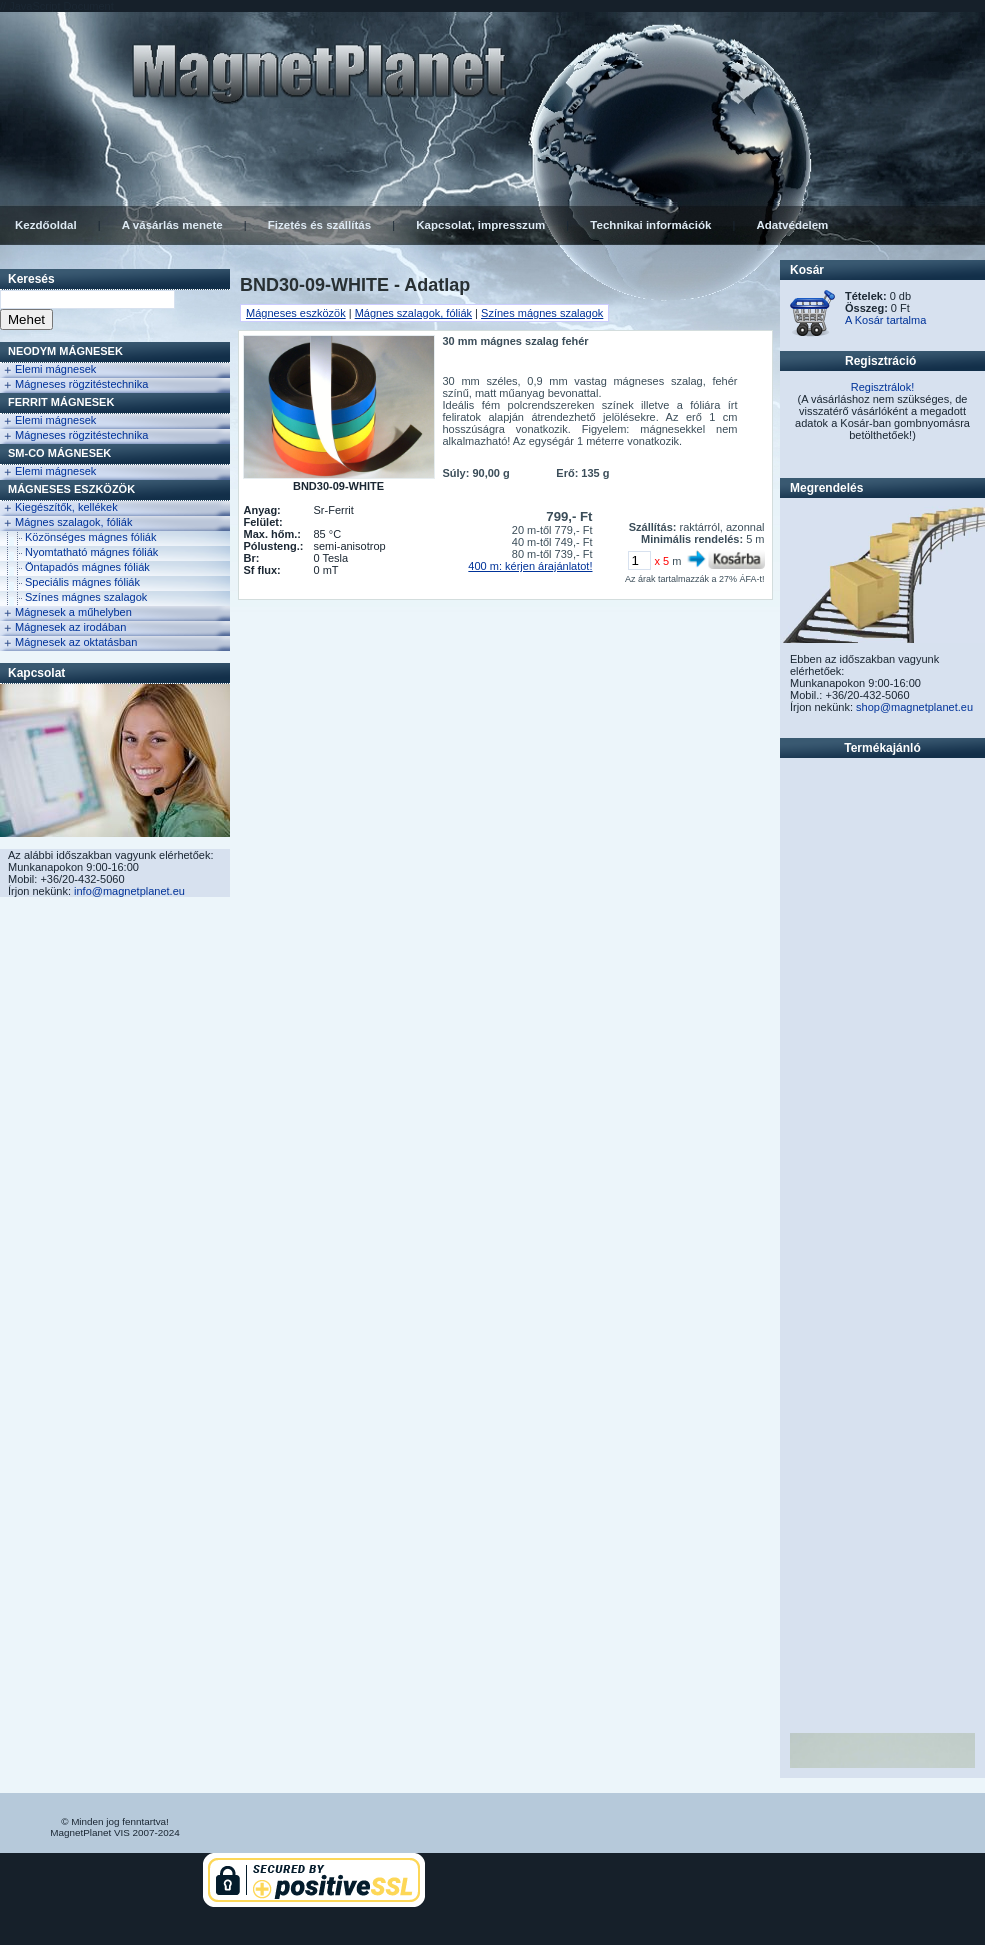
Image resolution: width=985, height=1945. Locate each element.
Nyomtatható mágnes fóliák (91, 552)
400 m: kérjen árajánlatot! (530, 566)
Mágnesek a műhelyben (73, 612)
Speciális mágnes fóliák (82, 582)
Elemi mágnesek (55, 369)
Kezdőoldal (46, 225)
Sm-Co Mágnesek (59, 453)
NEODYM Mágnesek (65, 351)
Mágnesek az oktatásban (76, 642)
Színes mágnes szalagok (86, 597)
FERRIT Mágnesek (61, 402)
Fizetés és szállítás (319, 225)
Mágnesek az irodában (70, 627)
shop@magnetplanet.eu (914, 707)
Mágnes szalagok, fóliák (73, 522)
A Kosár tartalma (885, 320)
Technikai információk (650, 225)
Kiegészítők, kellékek (66, 507)
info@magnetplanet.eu (129, 891)
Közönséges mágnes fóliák (90, 537)
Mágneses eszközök (71, 489)
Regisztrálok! (883, 387)
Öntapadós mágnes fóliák (87, 567)
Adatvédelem (792, 225)
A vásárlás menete (172, 225)
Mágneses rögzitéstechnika (81, 384)
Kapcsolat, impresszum (480, 225)
